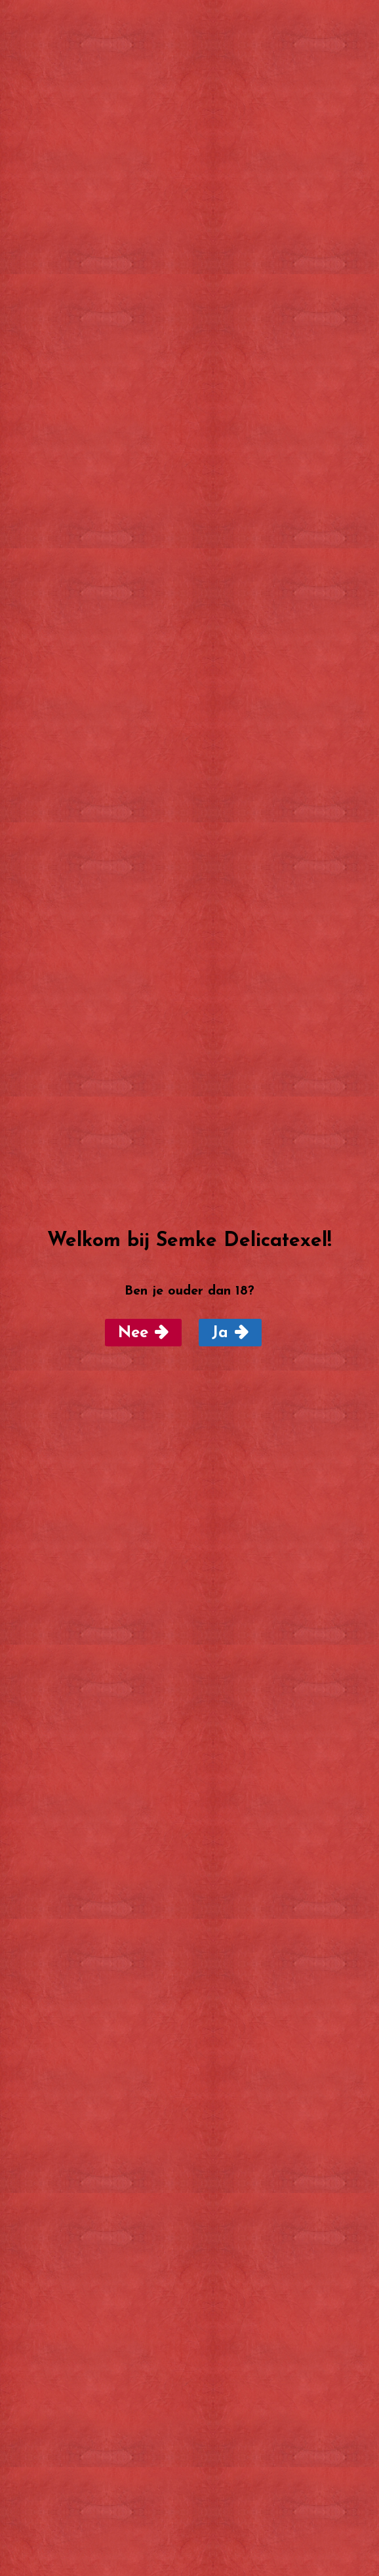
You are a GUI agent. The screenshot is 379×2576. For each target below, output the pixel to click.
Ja (220, 1333)
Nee (133, 1333)
